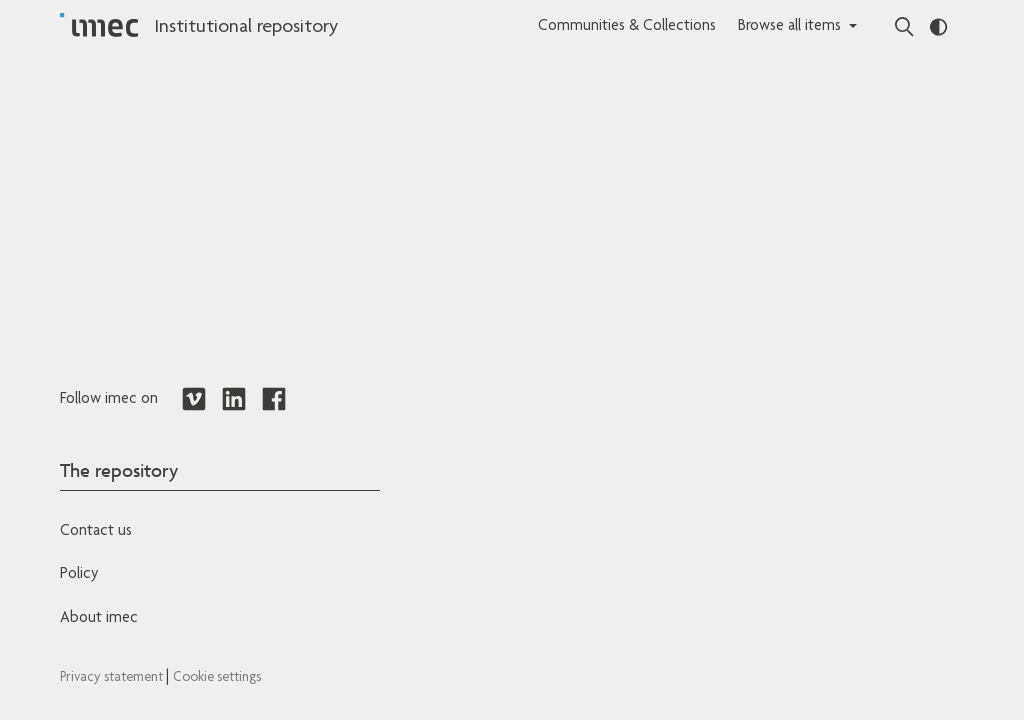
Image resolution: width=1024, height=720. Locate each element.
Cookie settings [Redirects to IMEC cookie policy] (217, 678)
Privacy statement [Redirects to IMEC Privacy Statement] (113, 678)
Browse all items (789, 27)
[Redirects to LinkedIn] (234, 400)
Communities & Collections (627, 27)
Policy (79, 575)
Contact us (96, 532)
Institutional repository (246, 28)
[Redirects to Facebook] (274, 400)
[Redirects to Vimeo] (194, 400)
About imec (99, 619)
